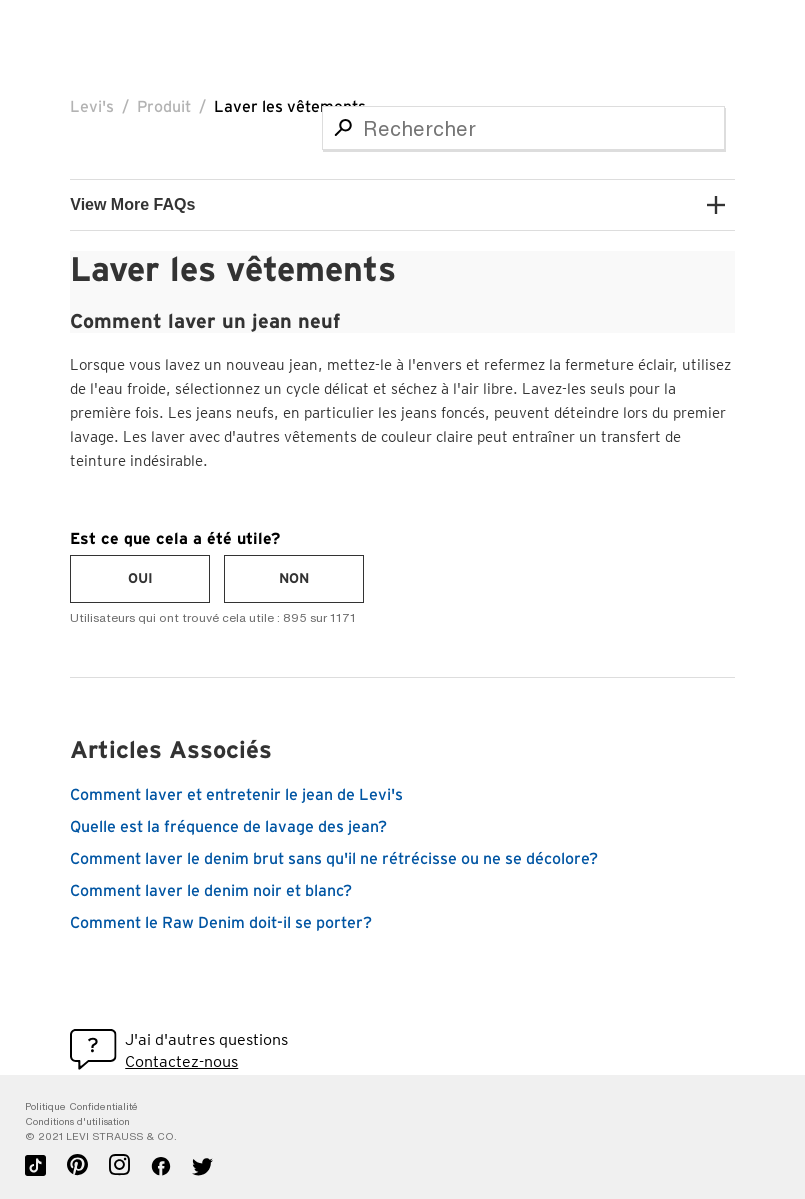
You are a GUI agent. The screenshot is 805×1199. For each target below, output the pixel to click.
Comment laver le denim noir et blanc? (211, 891)
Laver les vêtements (290, 107)
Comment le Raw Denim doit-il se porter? (221, 923)
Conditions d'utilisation (77, 1121)
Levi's (92, 107)
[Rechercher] (523, 128)
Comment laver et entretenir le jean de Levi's (236, 795)
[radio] (140, 579)
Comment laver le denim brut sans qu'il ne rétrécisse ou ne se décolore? (334, 859)
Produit (164, 107)
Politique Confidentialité (81, 1106)
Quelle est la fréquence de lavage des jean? (228, 827)
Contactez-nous (181, 1061)
